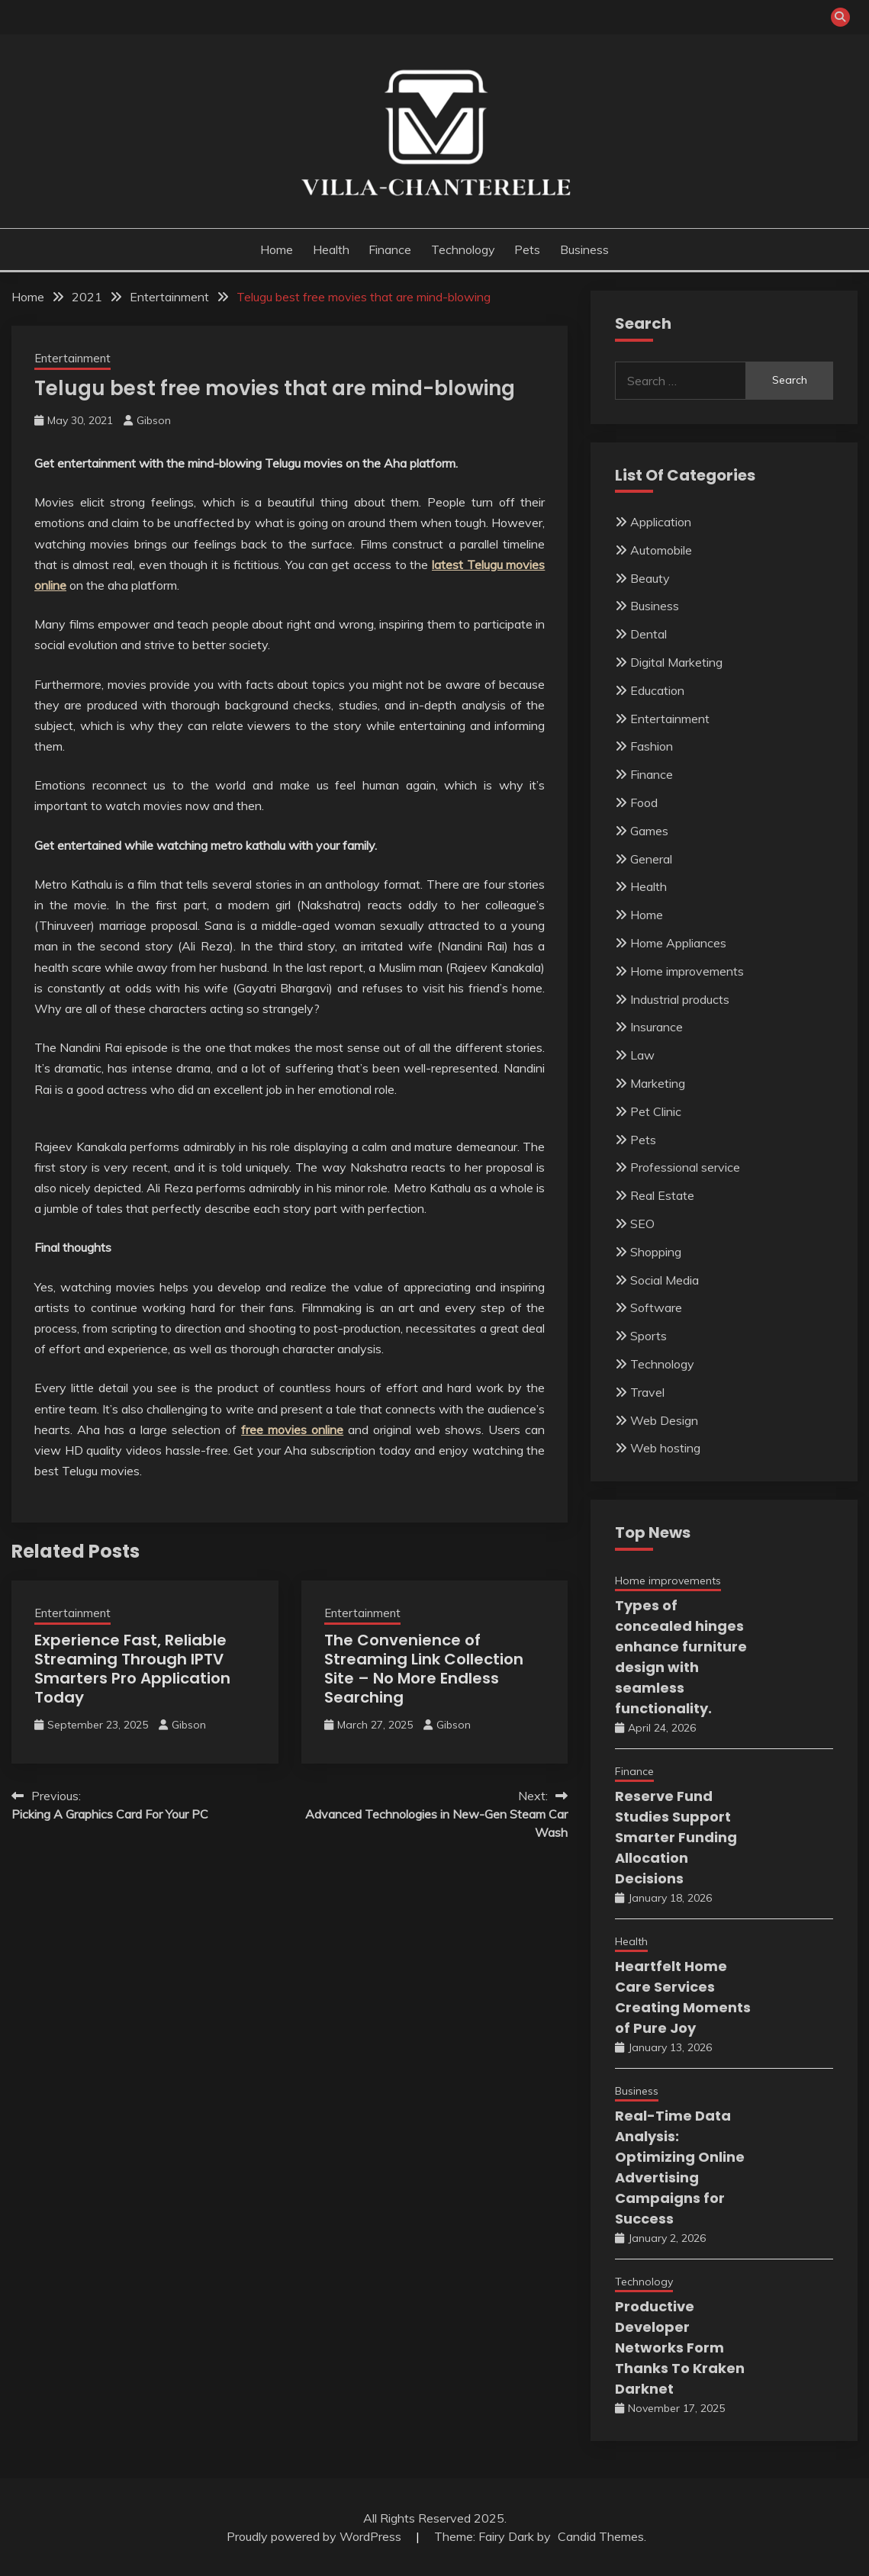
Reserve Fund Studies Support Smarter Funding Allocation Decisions (676, 1837)
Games (649, 830)
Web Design (664, 1420)
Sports (648, 1335)
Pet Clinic (655, 1111)
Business (584, 249)
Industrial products (679, 999)
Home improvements (687, 971)
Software (656, 1307)
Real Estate (662, 1195)
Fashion (651, 746)
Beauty (650, 578)
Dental (648, 634)
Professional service (685, 1167)
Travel (647, 1392)
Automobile (661, 550)
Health (331, 249)
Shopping (655, 1251)
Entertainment (72, 358)
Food (644, 802)
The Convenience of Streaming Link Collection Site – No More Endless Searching (423, 1668)
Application (660, 521)
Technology (463, 249)
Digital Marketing (676, 662)
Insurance (656, 1026)
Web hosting (665, 1447)
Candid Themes (601, 2536)
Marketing (657, 1083)
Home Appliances (678, 942)
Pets (527, 249)
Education (657, 690)
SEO (642, 1223)
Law (642, 1055)
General (651, 859)
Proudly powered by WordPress (315, 2536)
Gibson (154, 420)
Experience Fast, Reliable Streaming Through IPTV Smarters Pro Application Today (132, 1668)
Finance (390, 249)
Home (276, 249)
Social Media (664, 1280)
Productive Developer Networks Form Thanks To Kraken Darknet (680, 2347)
